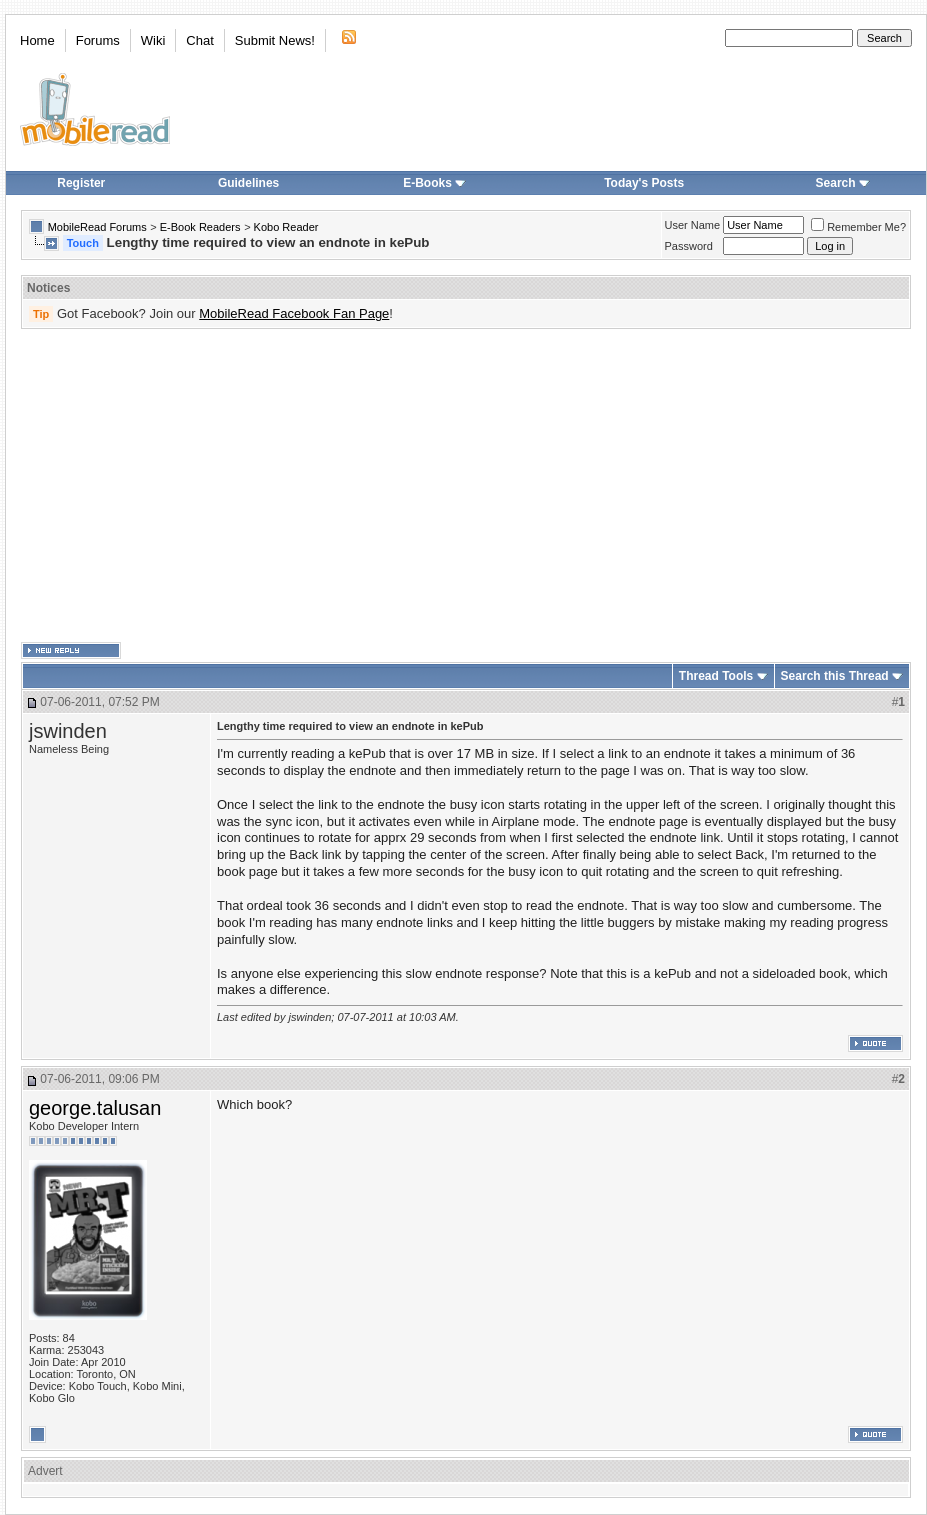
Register (81, 183)
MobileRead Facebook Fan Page (294, 313)
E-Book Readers (200, 227)
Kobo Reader (286, 227)
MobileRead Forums (97, 227)
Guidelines (248, 183)
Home (37, 40)
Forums (98, 40)
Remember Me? (858, 227)
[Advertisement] (356, 486)
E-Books (434, 183)
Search (843, 183)
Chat (199, 40)
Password (689, 246)
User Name (693, 225)
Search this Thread (835, 676)
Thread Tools (716, 676)
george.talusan (95, 1108)
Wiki (153, 40)
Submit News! (275, 40)
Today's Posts (644, 183)
